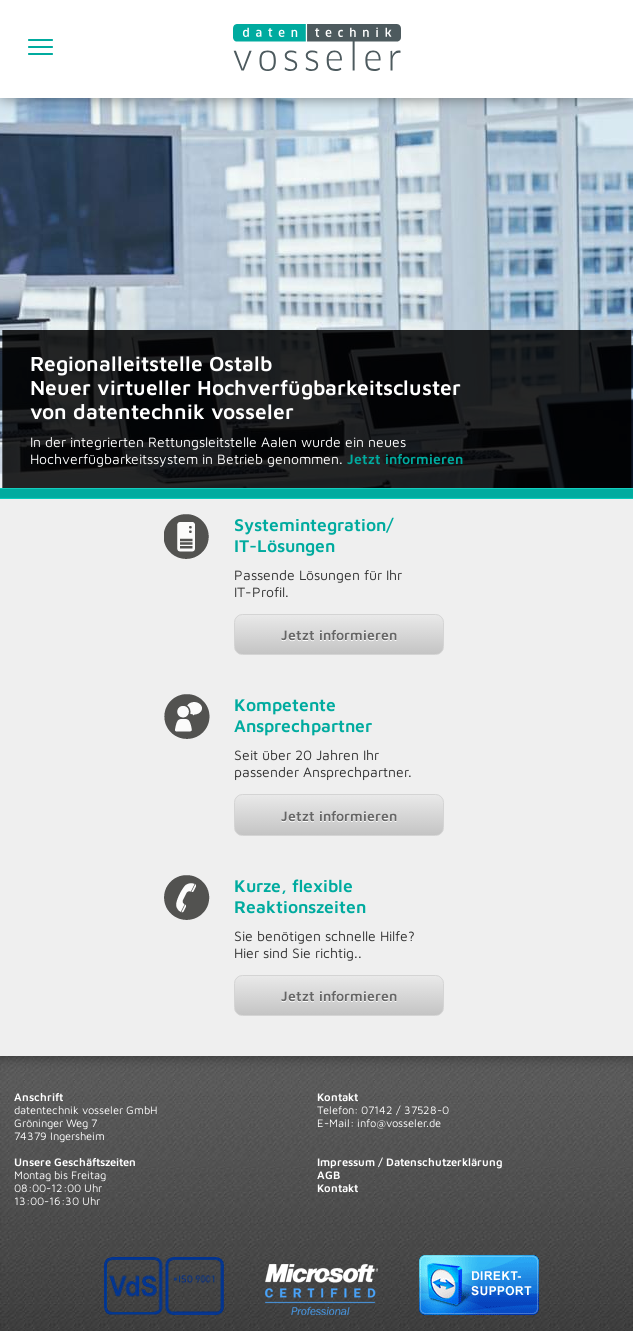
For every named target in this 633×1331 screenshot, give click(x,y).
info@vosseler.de (399, 1122)
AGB (328, 1174)
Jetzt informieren (339, 634)
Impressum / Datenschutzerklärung (410, 1161)
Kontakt (337, 1187)
